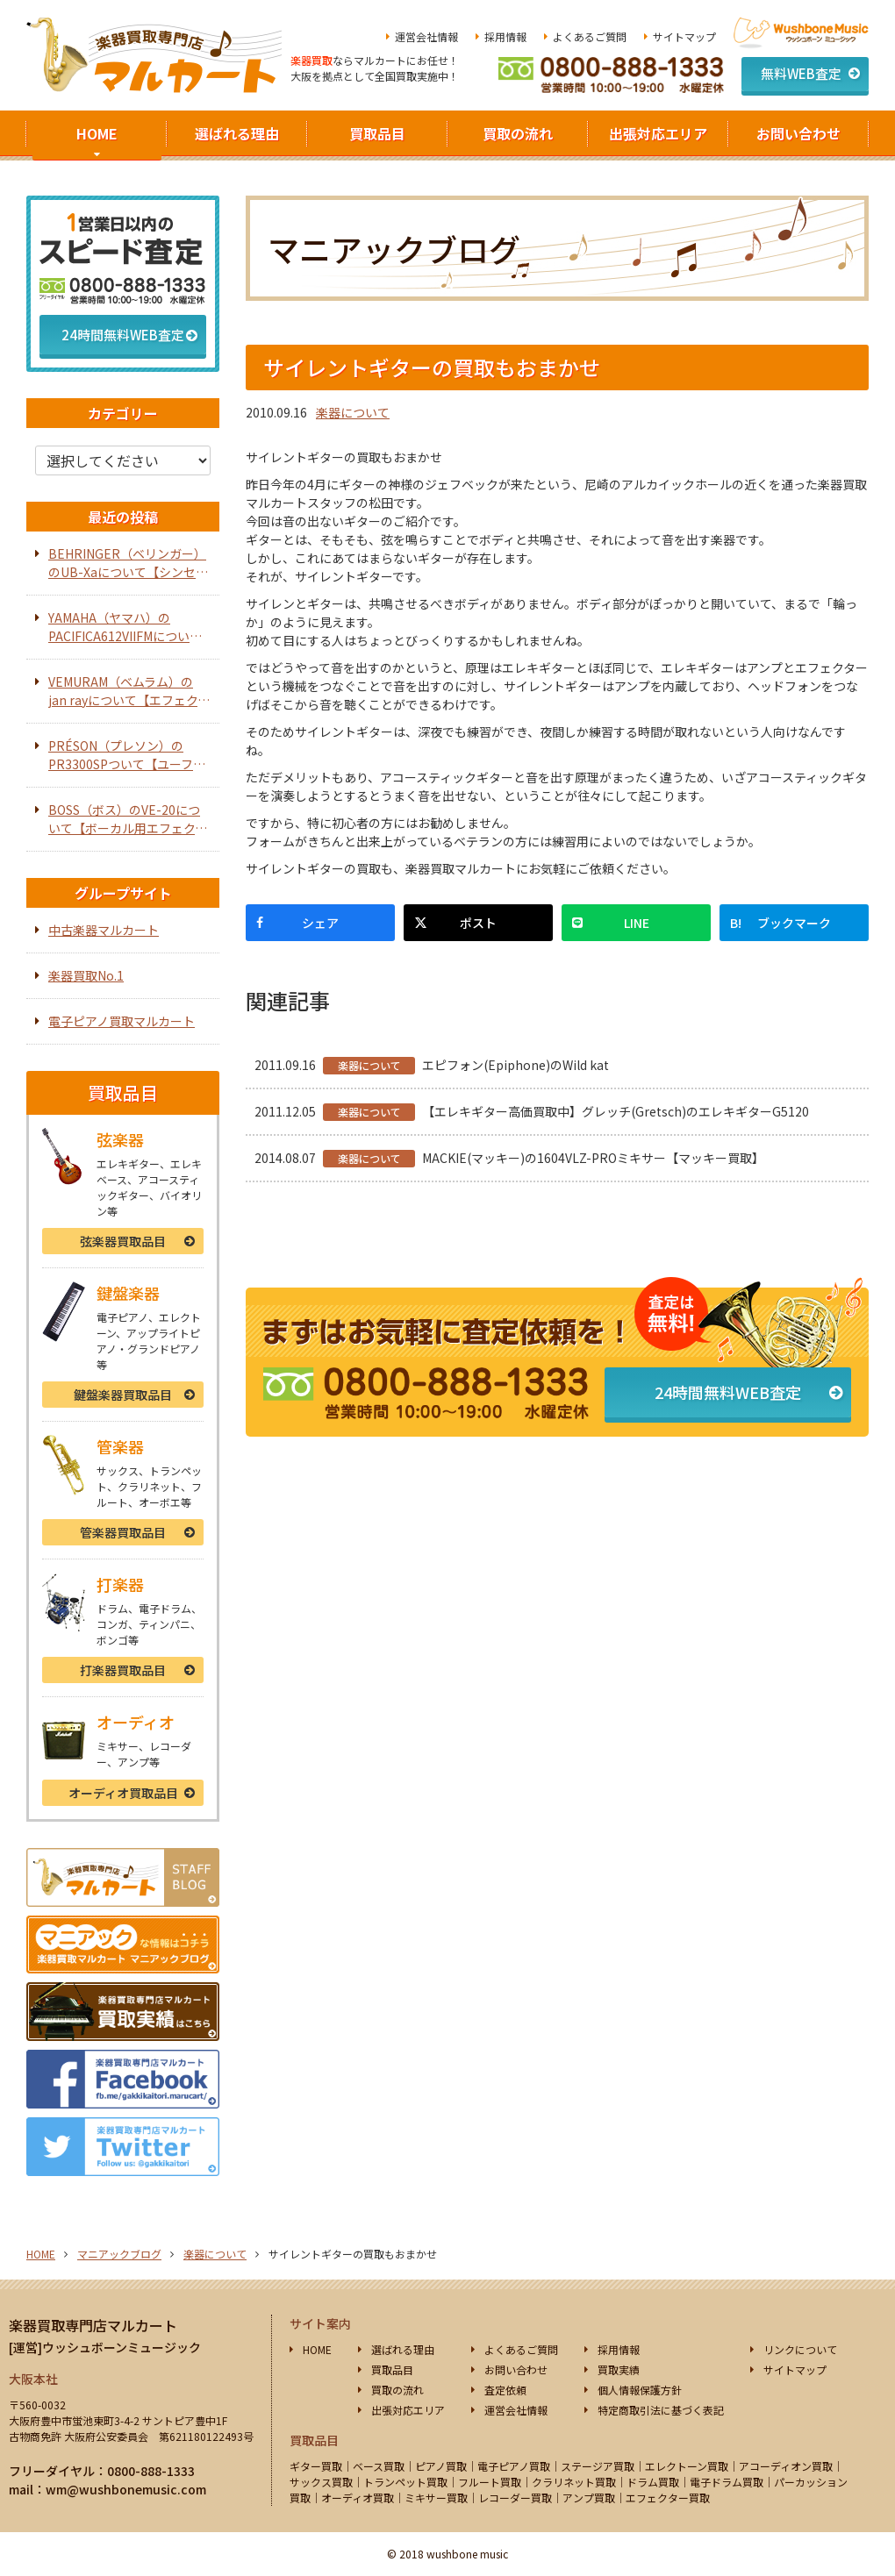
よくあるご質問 (589, 36)
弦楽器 (123, 1241)
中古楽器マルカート (103, 929)
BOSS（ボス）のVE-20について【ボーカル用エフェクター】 (127, 819)
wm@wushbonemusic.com (126, 2489)
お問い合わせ (798, 133)
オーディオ (123, 1793)
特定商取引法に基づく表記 (661, 2409)
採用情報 (505, 36)
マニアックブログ (119, 2253)
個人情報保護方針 (640, 2389)
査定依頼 (505, 2389)
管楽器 (123, 1532)
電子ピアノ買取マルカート (121, 1021)
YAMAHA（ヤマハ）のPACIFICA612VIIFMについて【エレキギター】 (125, 627)
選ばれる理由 (237, 133)
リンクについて (800, 2349)
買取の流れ (518, 133)
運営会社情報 (426, 36)
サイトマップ (684, 36)
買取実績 (619, 2369)
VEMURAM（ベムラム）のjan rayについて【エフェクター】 (129, 691)
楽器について (353, 412)
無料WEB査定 (801, 73)
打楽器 (123, 1670)
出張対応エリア (658, 133)
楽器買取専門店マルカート (93, 2325)
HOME (97, 133)
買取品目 (377, 133)
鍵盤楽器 (123, 1394)
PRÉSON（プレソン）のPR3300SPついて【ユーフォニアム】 (126, 755)
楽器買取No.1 (86, 975)
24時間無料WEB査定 (728, 1392)
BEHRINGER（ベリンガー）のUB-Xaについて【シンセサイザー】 (128, 563)
